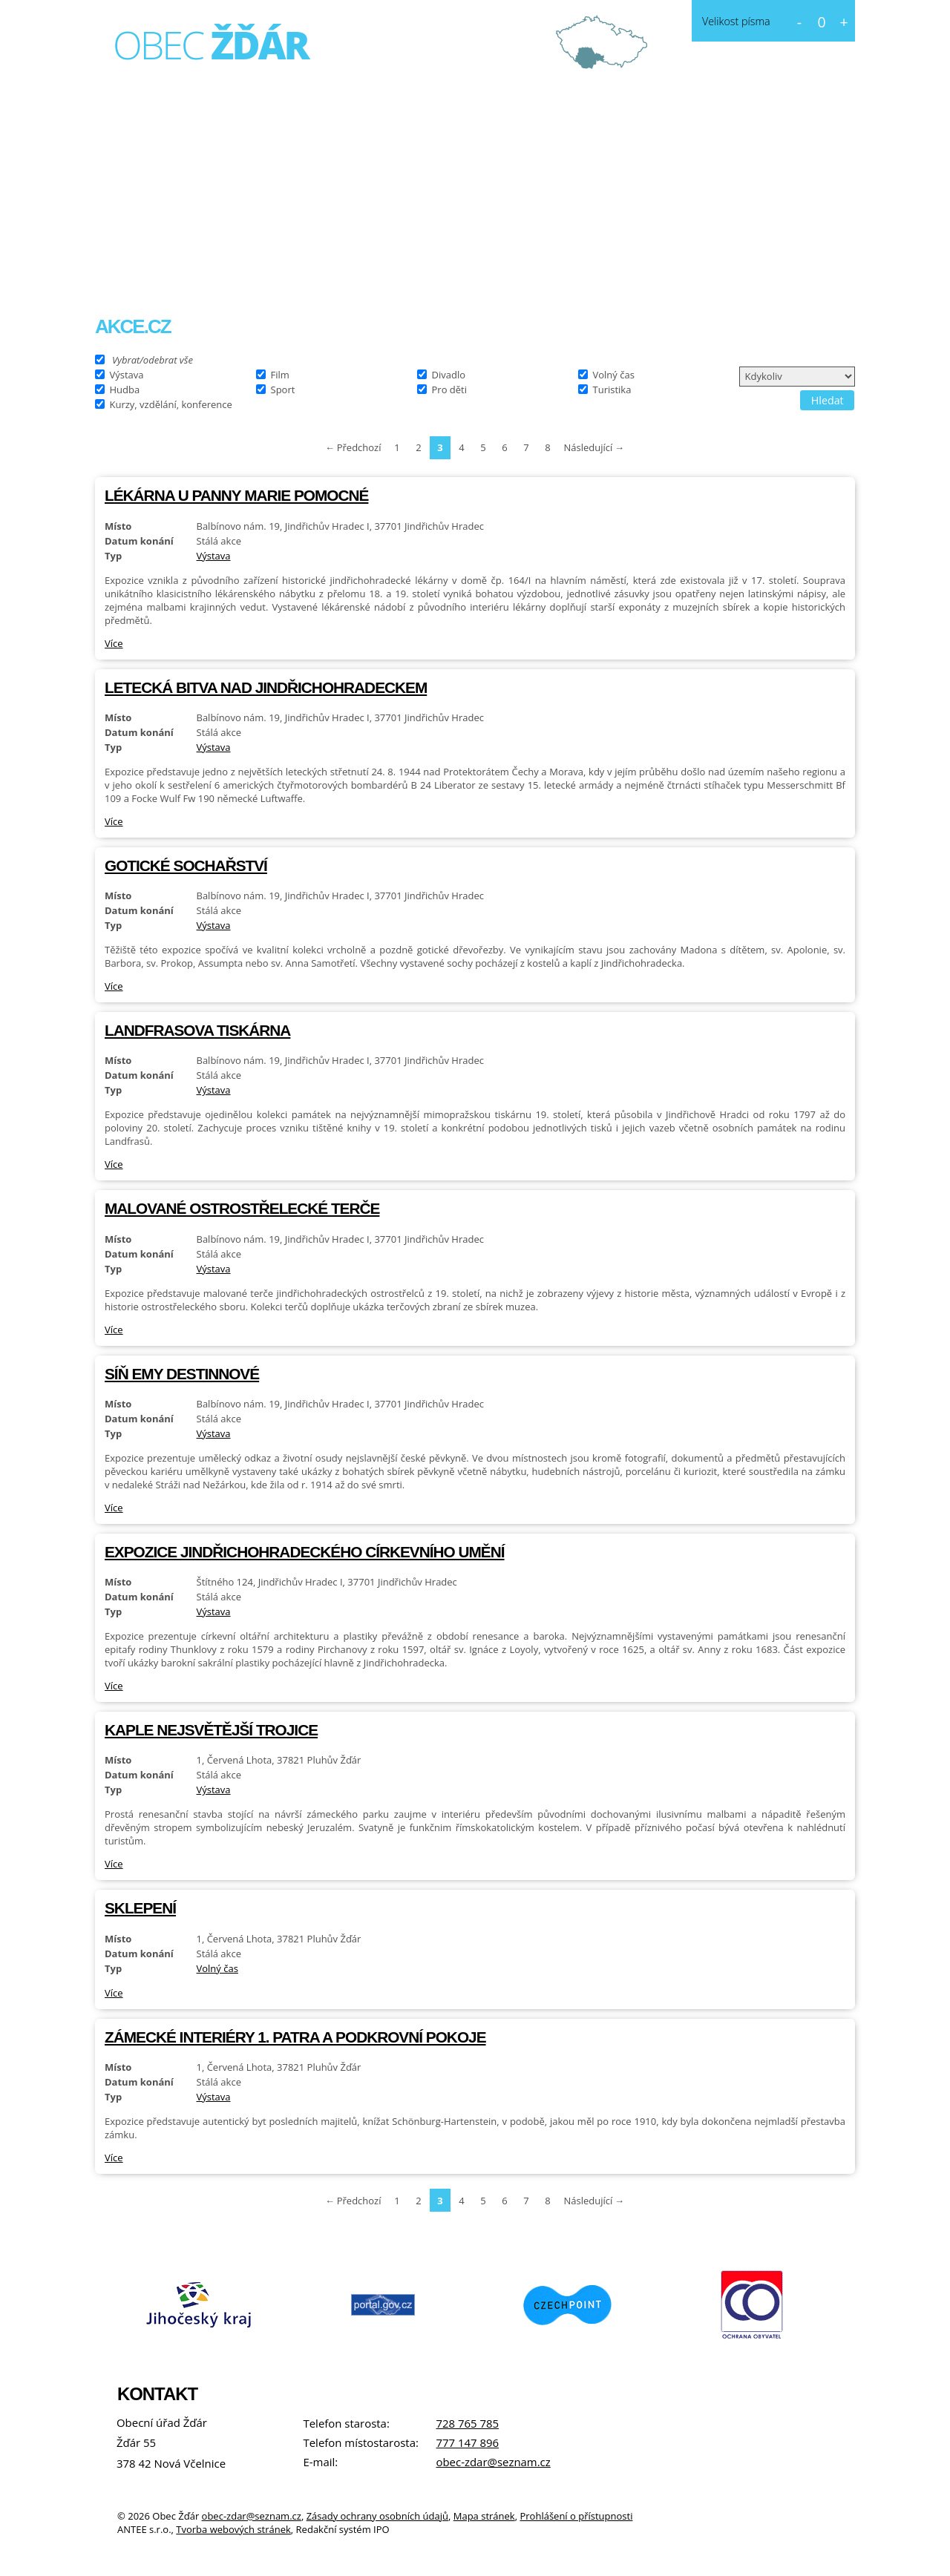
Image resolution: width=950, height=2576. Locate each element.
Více (114, 643)
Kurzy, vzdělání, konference (171, 403)
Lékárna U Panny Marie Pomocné (236, 495)
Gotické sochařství (186, 865)
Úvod (125, 271)
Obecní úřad (294, 271)
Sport (283, 388)
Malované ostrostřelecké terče (242, 1208)
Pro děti (450, 388)
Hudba (125, 388)
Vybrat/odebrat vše (152, 359)
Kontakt (506, 271)
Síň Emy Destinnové (182, 1373)
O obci (195, 271)
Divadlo (449, 374)
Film (280, 374)
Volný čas (614, 374)
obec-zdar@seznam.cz (493, 2461)
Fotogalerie (407, 271)
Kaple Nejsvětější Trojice (211, 1729)
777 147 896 (467, 2442)
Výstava (127, 374)
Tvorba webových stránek (233, 2529)
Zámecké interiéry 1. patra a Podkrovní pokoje (295, 2037)
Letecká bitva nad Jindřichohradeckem (266, 687)
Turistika (612, 388)
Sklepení (140, 1907)
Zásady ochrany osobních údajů (377, 2516)
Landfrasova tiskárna (197, 1030)
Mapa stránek (484, 2516)
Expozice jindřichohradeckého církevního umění (305, 1551)
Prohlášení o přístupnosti (576, 2516)
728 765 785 (467, 2423)
